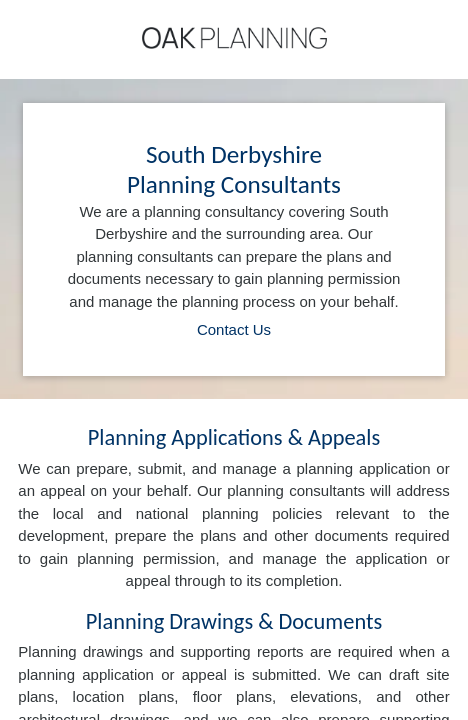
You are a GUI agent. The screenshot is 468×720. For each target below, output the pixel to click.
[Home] (234, 38)
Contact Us (234, 329)
